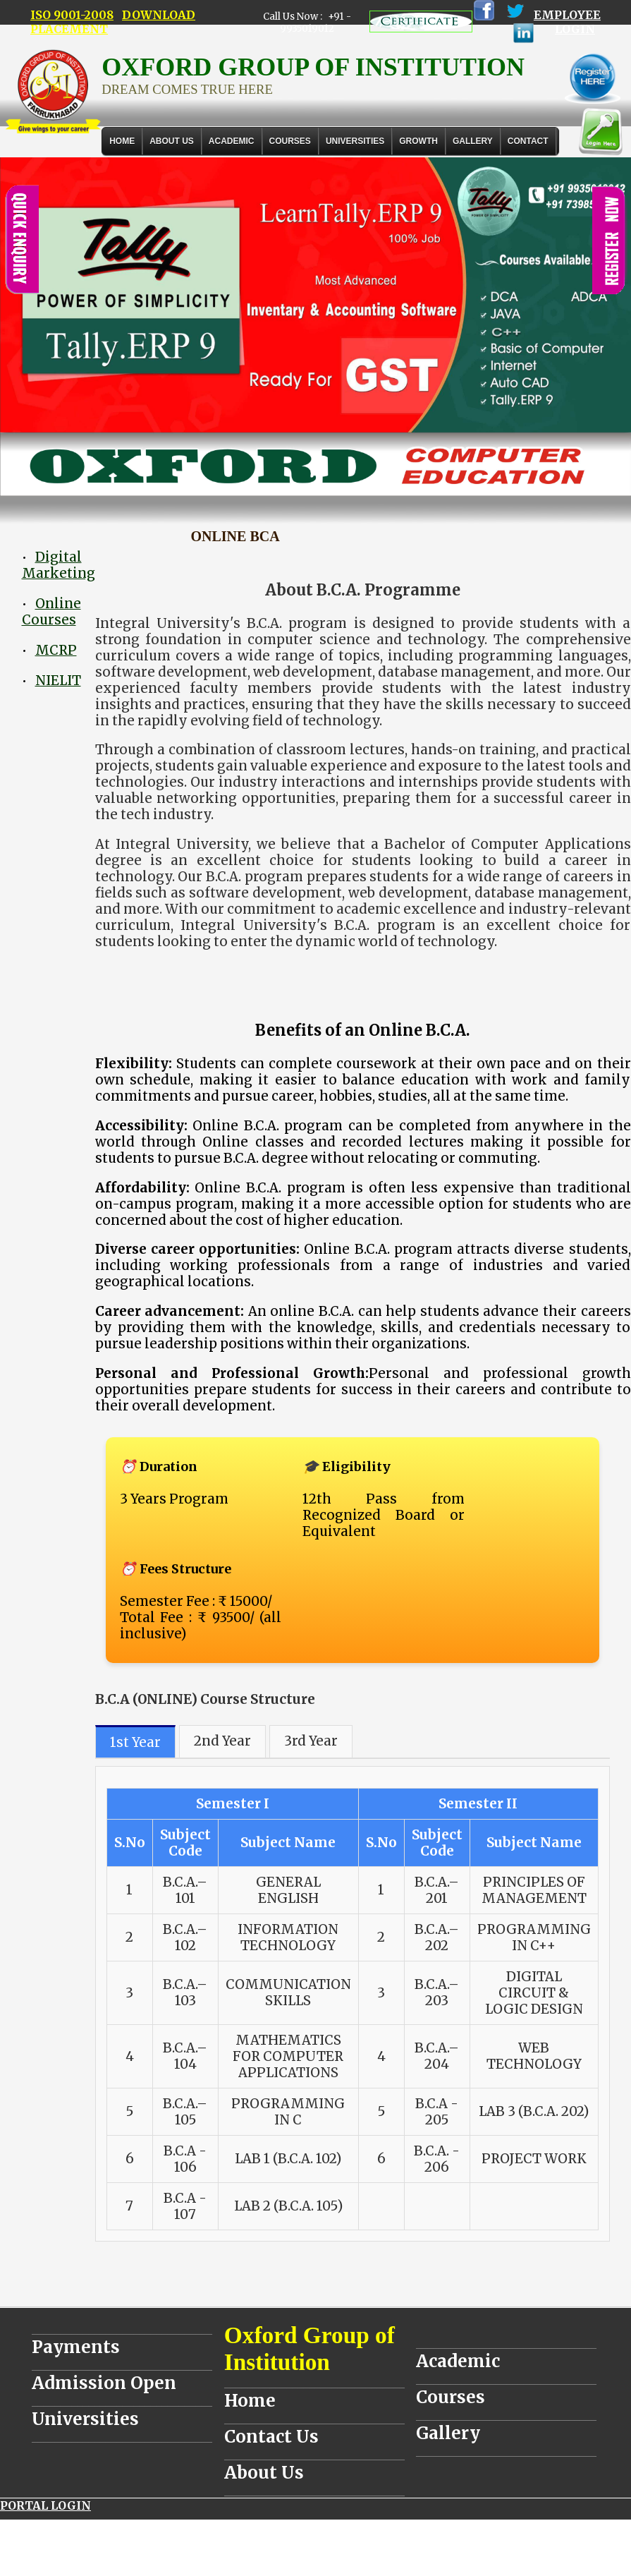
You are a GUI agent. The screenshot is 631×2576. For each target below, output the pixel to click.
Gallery (473, 141)
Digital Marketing (58, 565)
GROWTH (418, 141)
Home (122, 141)
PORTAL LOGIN (45, 2505)
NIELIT (58, 680)
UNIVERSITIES (355, 141)
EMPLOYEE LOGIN (567, 22)
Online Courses (51, 611)
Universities (85, 2419)
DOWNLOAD (158, 15)
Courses (450, 2397)
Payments (76, 2347)
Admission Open (104, 2383)
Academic (458, 2361)
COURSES (290, 141)
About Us (171, 141)
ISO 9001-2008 (72, 15)
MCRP (56, 650)
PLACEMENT (69, 29)
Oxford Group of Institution (309, 2348)
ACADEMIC (232, 141)
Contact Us (271, 2437)
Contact (528, 141)
